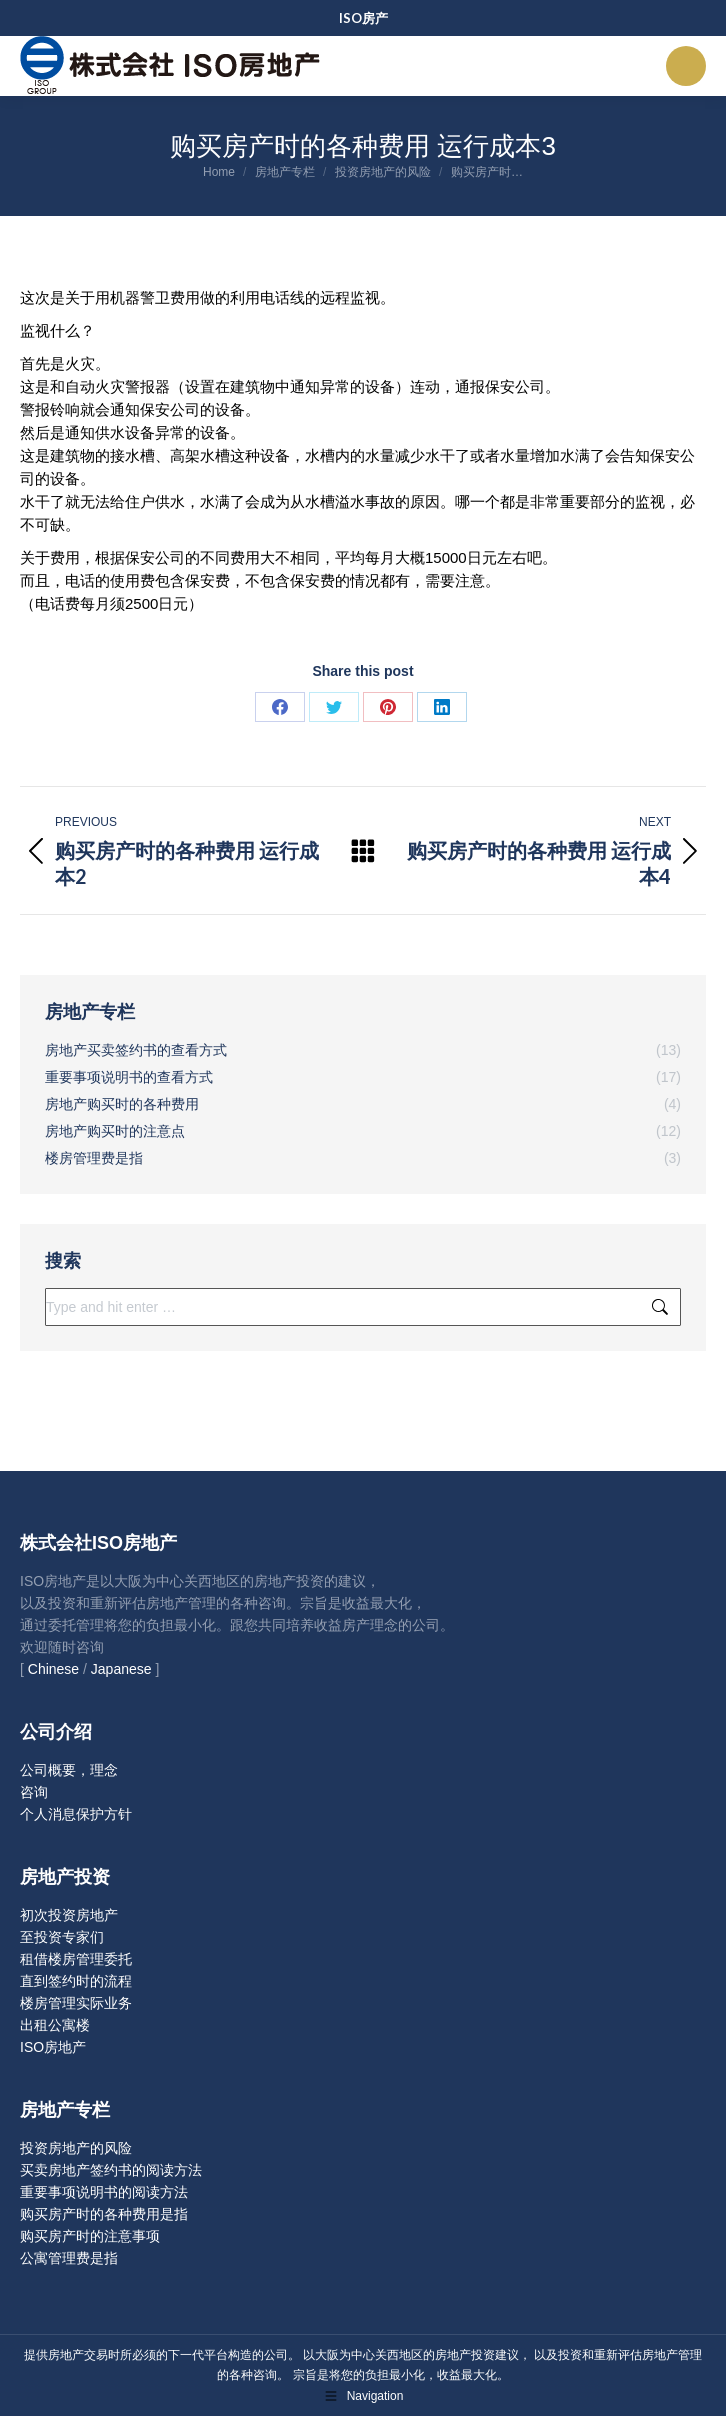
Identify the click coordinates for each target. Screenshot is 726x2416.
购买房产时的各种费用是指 (104, 2214)
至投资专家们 (62, 1937)
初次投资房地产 (69, 1915)
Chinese (53, 1669)
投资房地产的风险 (76, 2148)
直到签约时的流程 (76, 1981)
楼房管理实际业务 (76, 2003)
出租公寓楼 (55, 2025)
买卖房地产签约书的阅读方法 (111, 2170)
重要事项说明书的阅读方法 (104, 2192)
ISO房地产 (53, 2047)
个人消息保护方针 (76, 1814)
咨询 (34, 1792)
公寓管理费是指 (69, 2258)
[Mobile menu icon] (686, 66)
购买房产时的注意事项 (90, 2236)
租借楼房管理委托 (76, 1959)
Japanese (121, 1669)
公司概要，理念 (69, 1770)
